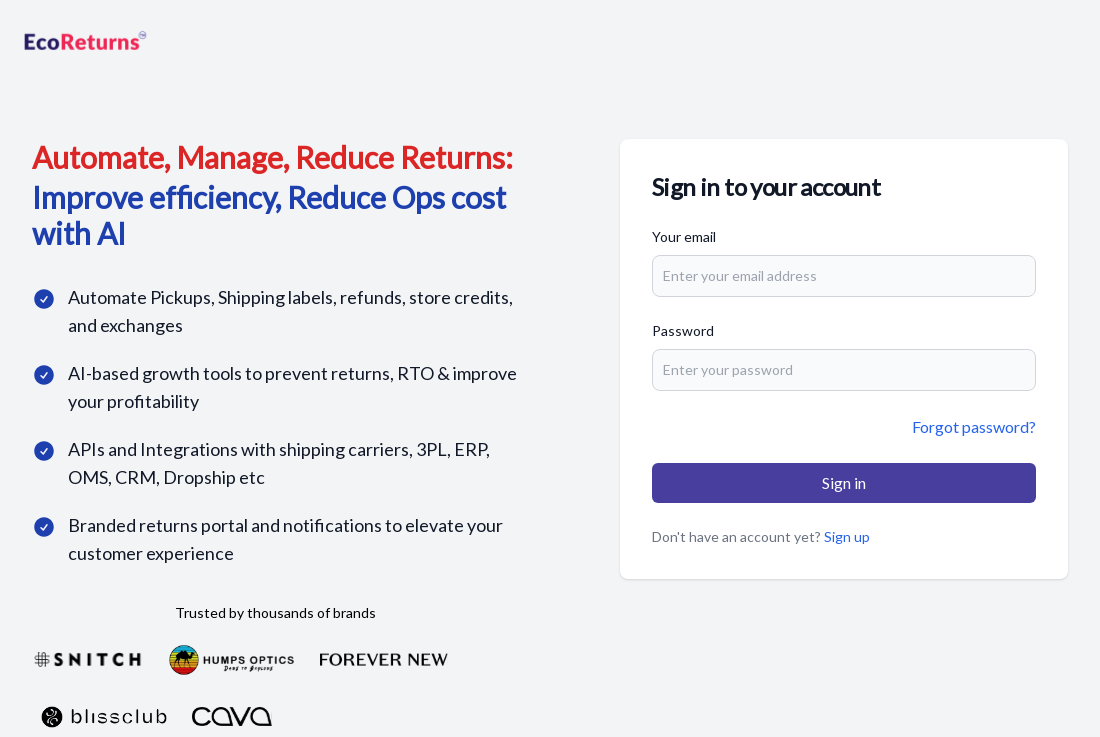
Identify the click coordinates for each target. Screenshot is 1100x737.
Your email (684, 236)
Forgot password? (974, 426)
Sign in (844, 482)
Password (683, 330)
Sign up (847, 536)
